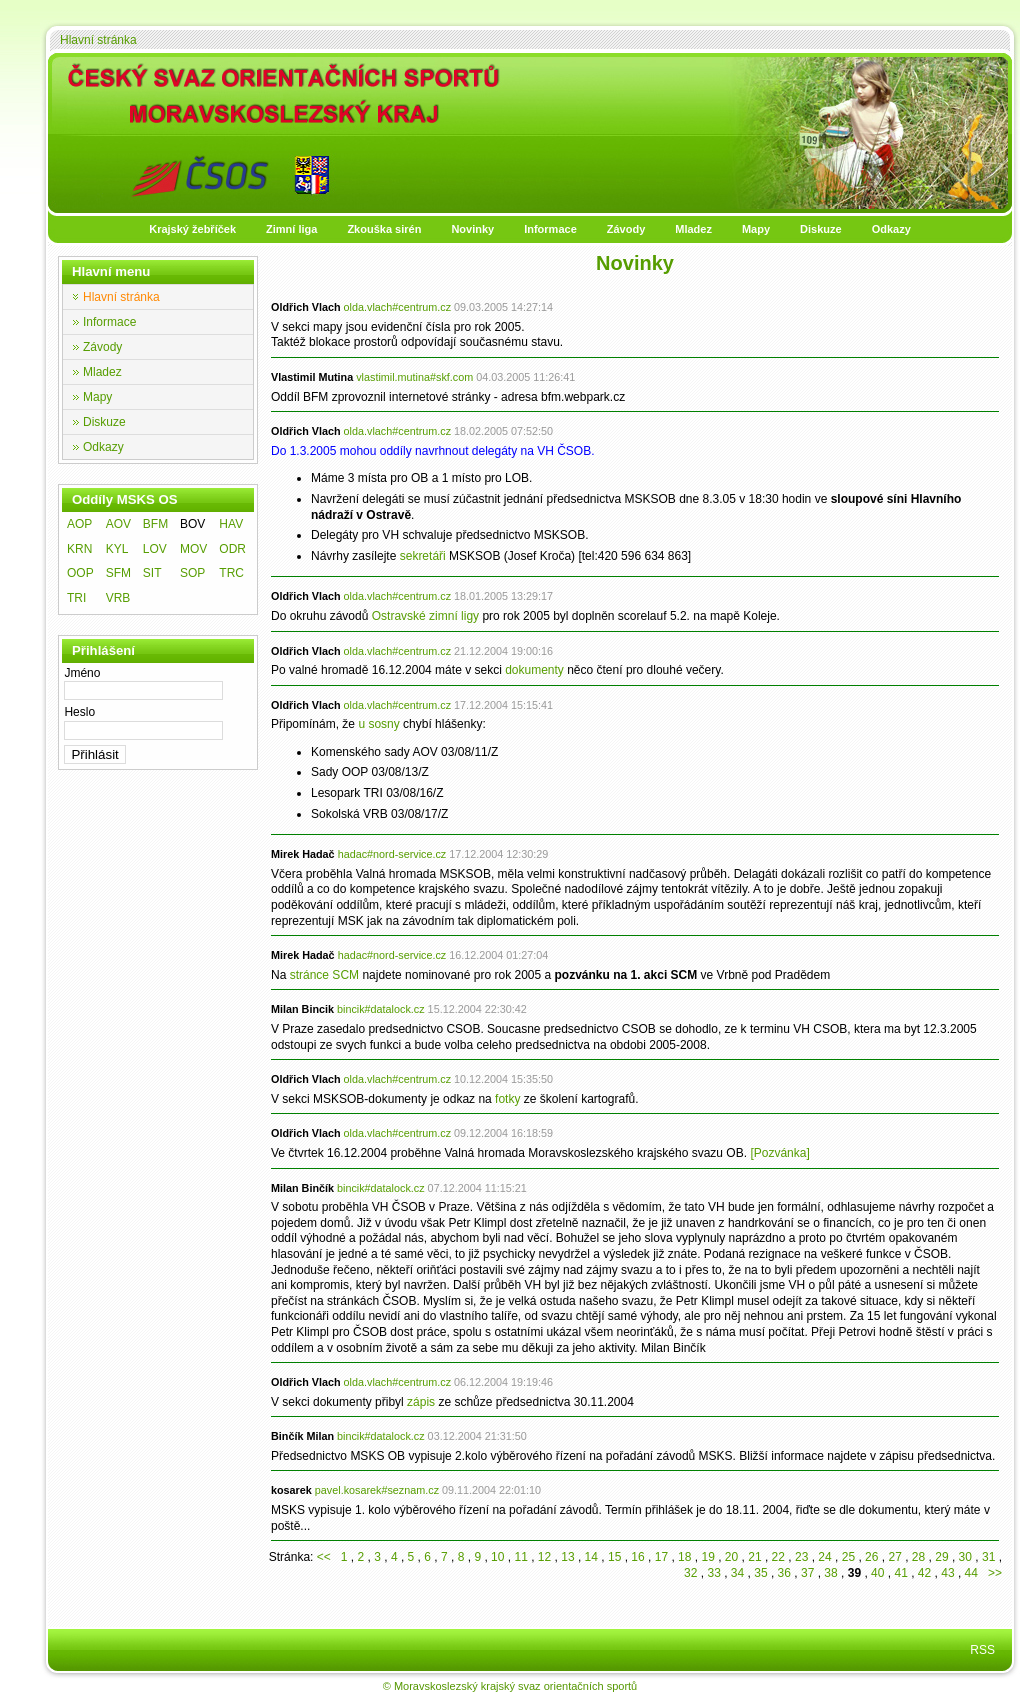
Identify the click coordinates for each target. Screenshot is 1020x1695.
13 (567, 1557)
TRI (76, 598)
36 (784, 1573)
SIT (152, 573)
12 (544, 1557)
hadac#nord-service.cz (392, 854)
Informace (550, 229)
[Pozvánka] (779, 1153)
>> (991, 1573)
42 (924, 1573)
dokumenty (534, 670)
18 (684, 1557)
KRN (79, 549)
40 (877, 1573)
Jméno (82, 673)
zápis (421, 1402)
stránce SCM (324, 975)
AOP (79, 524)
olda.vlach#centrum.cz (397, 307)
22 (778, 1557)
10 (497, 1557)
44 (971, 1573)
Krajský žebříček (192, 229)
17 (661, 1557)
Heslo (79, 712)
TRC (231, 573)
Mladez (693, 229)
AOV (118, 524)
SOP (192, 573)
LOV (155, 549)
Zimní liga (291, 229)
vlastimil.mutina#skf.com (414, 377)
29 (941, 1557)
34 (737, 1573)
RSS (982, 1650)
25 (848, 1557)
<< (327, 1557)
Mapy (756, 229)
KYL (117, 549)
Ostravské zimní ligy (425, 616)
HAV (231, 524)
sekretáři (423, 556)
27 (894, 1557)
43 (947, 1573)
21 (754, 1557)
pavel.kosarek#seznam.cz (377, 1490)
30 (965, 1557)
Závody (626, 229)
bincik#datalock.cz (381, 1009)
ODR (232, 549)
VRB (118, 598)
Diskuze (821, 229)
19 (707, 1557)
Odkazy (891, 229)
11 (520, 1557)
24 (824, 1557)
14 (591, 1557)
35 (760, 1573)
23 (801, 1557)
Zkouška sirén (384, 229)
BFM (155, 524)
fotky (507, 1099)
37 (807, 1573)
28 (918, 1557)
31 (988, 1557)
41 (900, 1573)
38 (830, 1573)
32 (690, 1573)
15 (614, 1557)
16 (637, 1557)
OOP (80, 573)
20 (731, 1557)
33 (713, 1573)
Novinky (472, 229)
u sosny (378, 724)
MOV (193, 549)
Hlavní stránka (98, 40)
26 (871, 1557)
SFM (118, 573)
